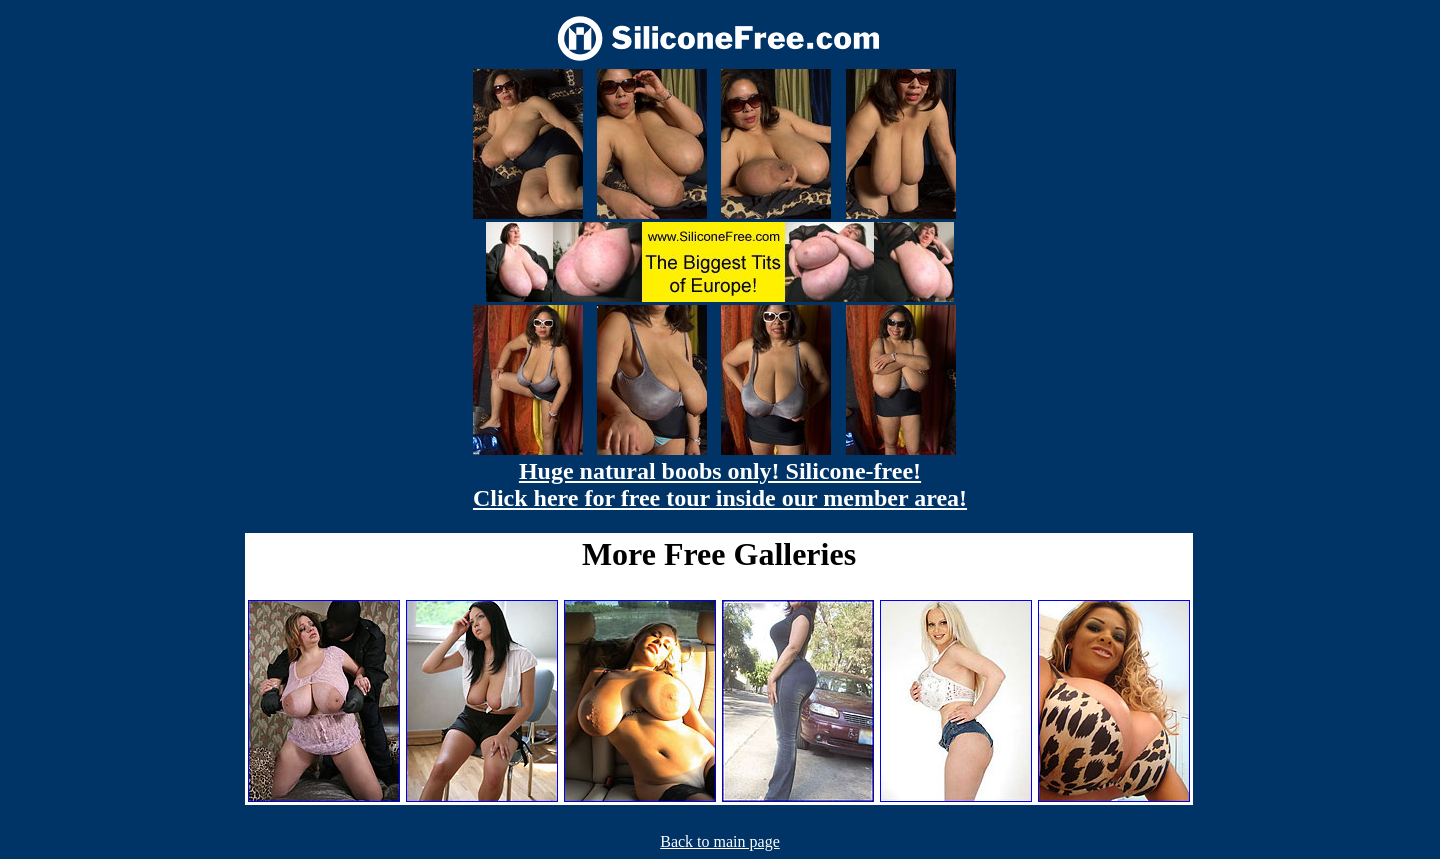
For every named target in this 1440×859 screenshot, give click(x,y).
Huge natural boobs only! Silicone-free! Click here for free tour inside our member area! (720, 484)
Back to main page (720, 841)
